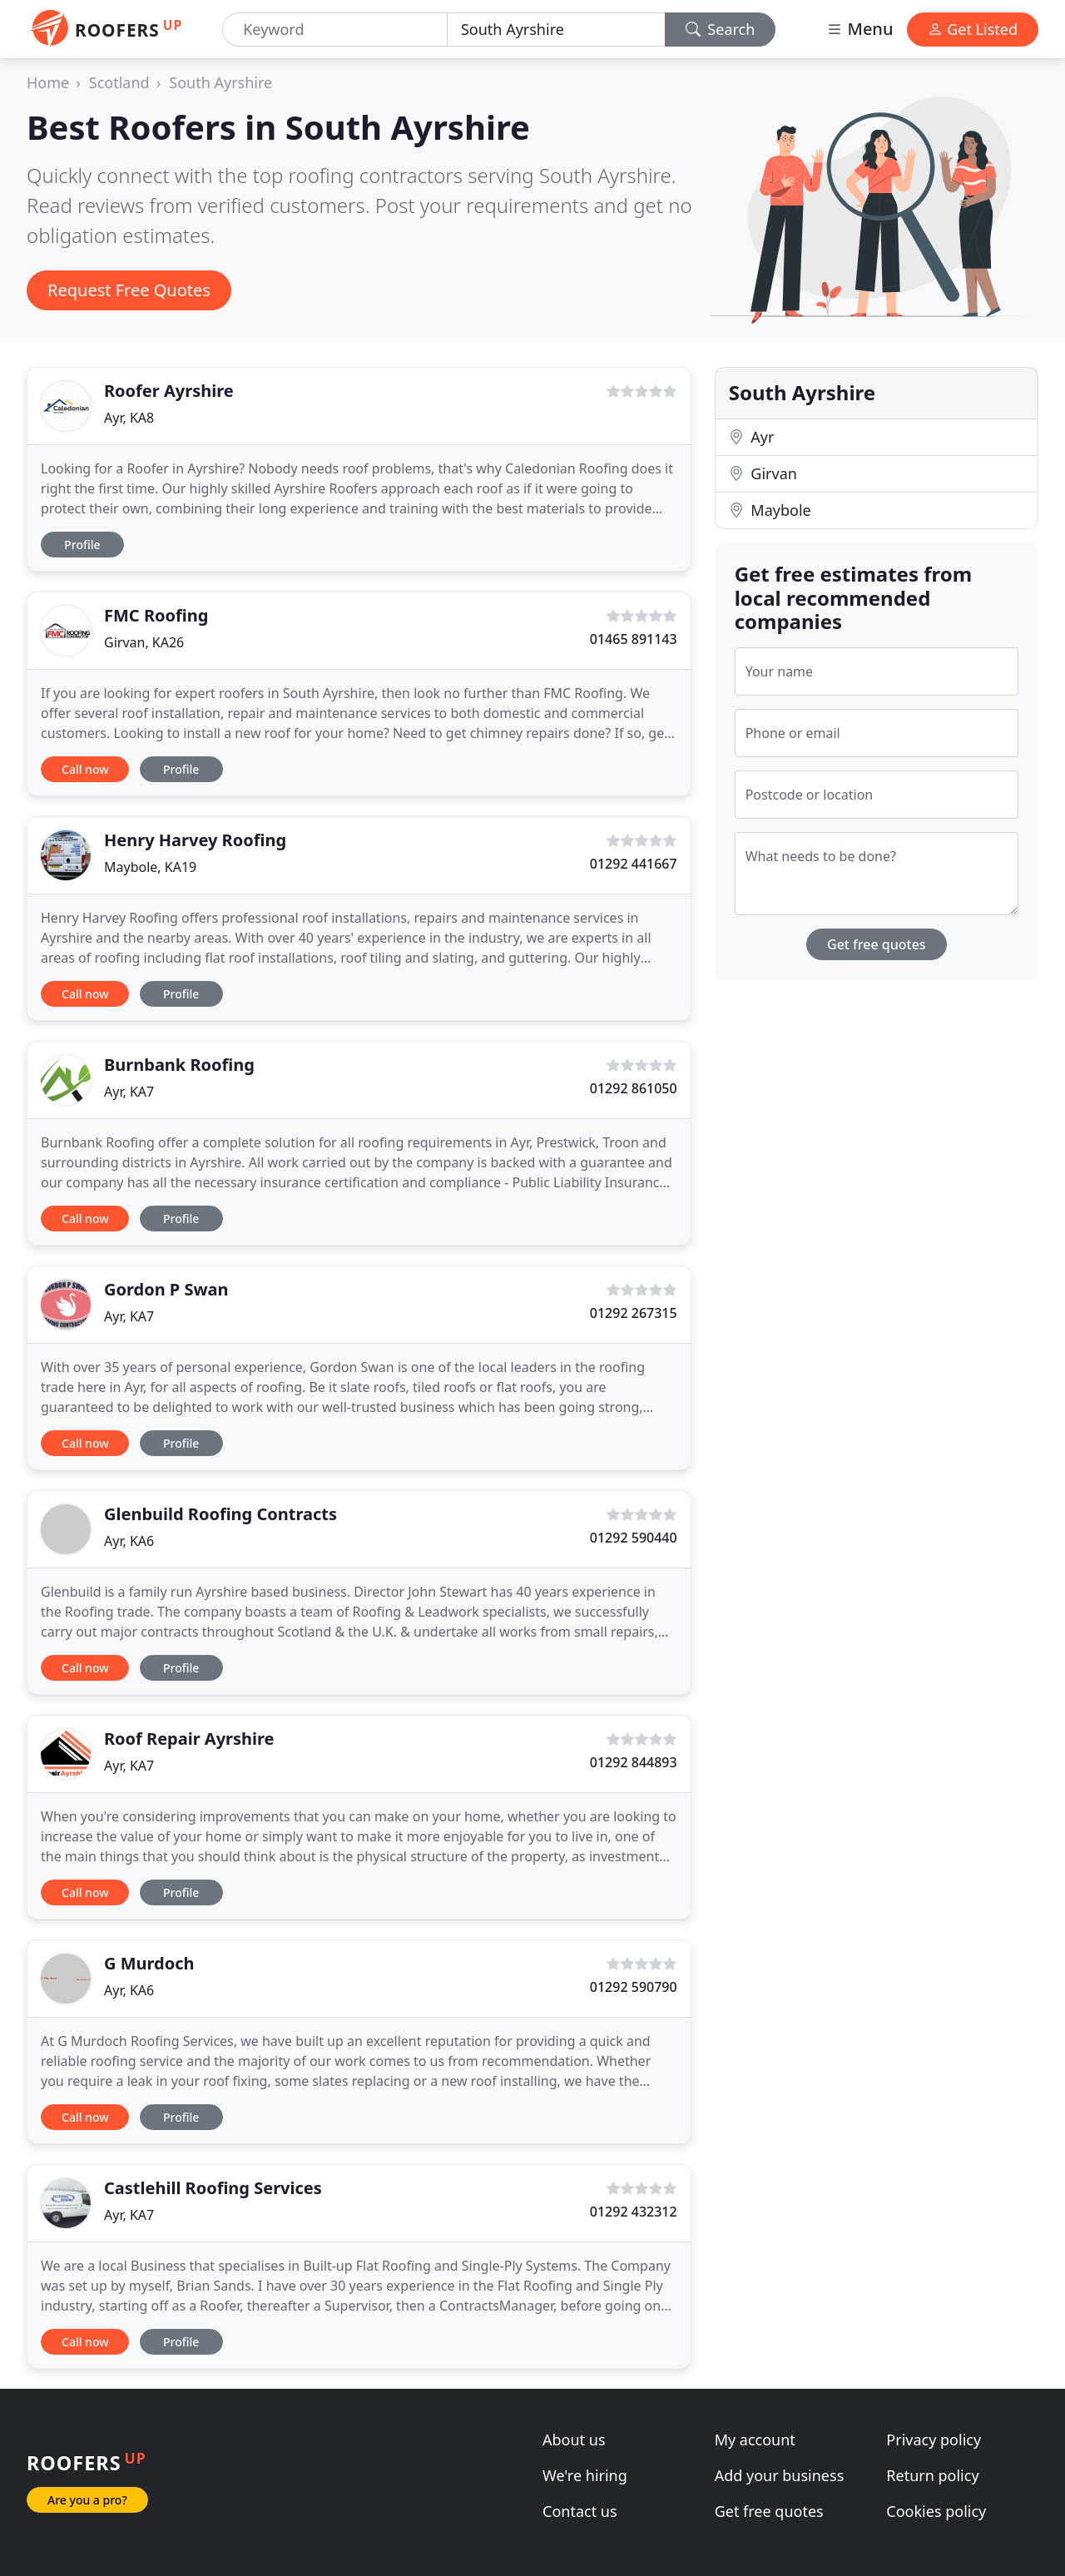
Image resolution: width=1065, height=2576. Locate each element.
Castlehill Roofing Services (213, 2188)
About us (574, 2440)
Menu (859, 28)
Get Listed (973, 29)
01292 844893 (633, 1762)
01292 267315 (633, 1313)
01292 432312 (633, 2211)
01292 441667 (633, 864)
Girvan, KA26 (144, 642)
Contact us (579, 2511)
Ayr (752, 437)
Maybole (770, 510)
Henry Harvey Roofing (195, 840)
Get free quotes (876, 944)
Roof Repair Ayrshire (189, 1738)
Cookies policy (936, 2511)
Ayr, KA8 (129, 418)
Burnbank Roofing (179, 1064)
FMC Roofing (156, 615)
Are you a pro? (87, 2500)
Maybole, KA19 (150, 867)
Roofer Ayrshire (169, 390)
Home (48, 82)
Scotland (119, 82)
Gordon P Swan (166, 1289)
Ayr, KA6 (129, 1541)
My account (755, 2440)
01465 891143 (633, 639)
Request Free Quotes (129, 290)
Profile (82, 544)
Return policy (932, 2475)
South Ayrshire (220, 82)
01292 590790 (633, 1987)
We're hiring (584, 2475)
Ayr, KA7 (129, 1091)
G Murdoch (149, 1963)
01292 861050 (633, 1088)
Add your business (780, 2475)
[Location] (556, 29)
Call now (85, 769)
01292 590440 (633, 1537)
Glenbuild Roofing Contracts (220, 1514)
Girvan (763, 473)
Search (720, 29)
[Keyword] (335, 29)
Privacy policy (933, 2440)
